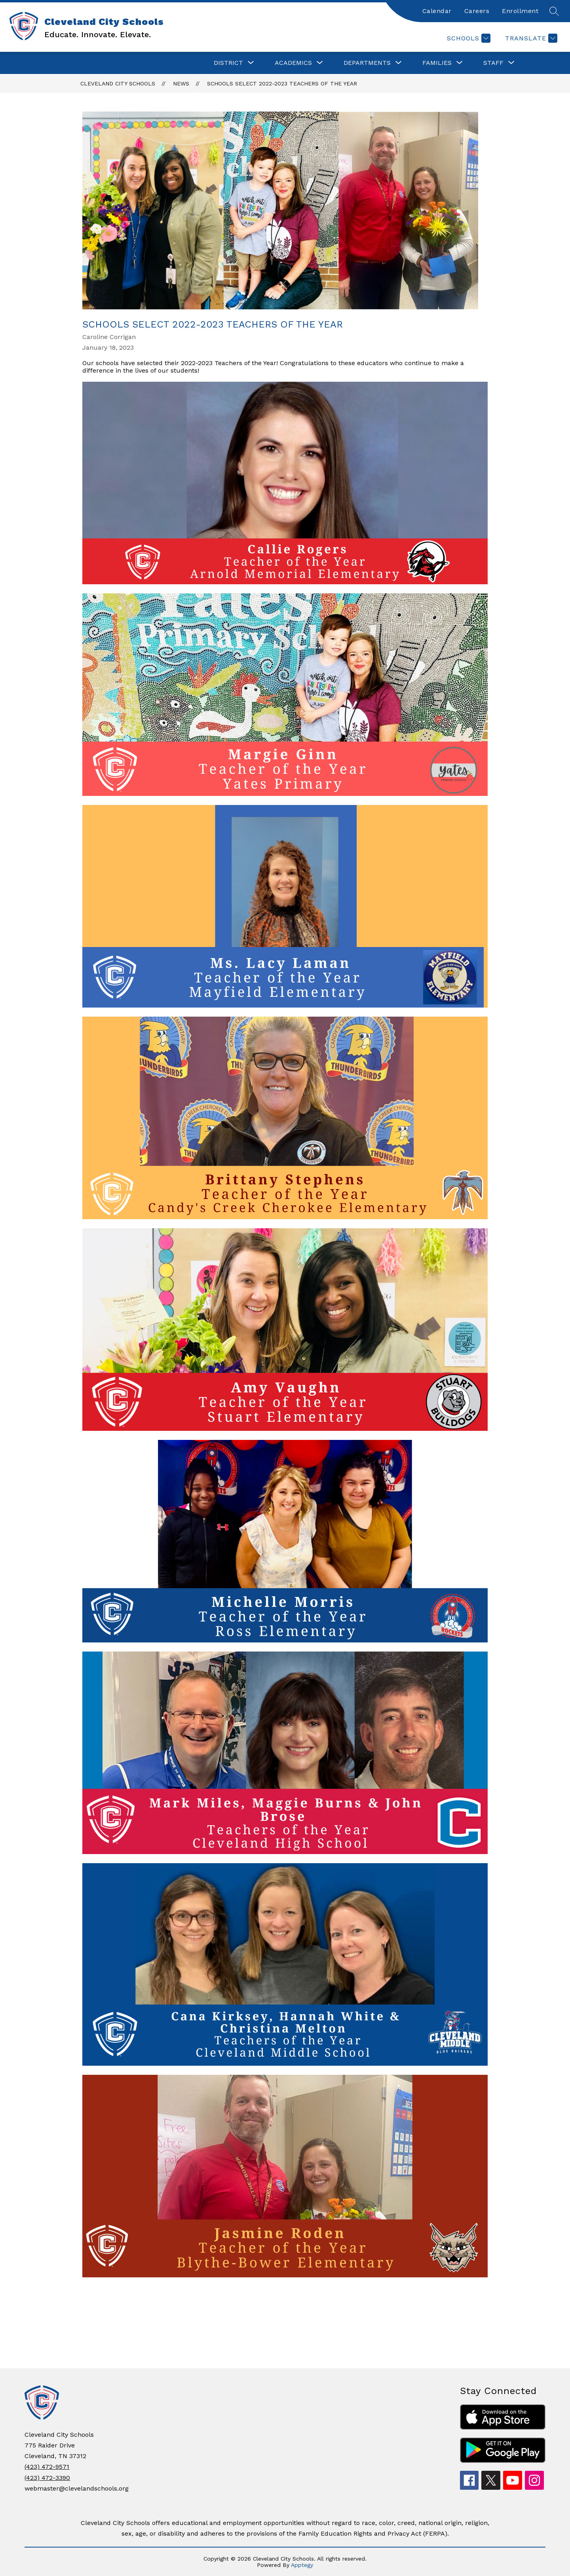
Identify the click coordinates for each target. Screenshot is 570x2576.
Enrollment (520, 11)
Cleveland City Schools (117, 83)
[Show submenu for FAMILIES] (437, 63)
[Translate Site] (530, 38)
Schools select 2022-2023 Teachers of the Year (282, 83)
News (181, 83)
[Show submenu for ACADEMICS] (293, 63)
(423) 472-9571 (47, 2466)
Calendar (437, 11)
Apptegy (302, 2565)
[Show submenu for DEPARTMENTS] (367, 63)
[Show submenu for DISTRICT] (228, 63)
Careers (477, 11)
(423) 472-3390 (47, 2477)
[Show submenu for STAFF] (493, 63)
